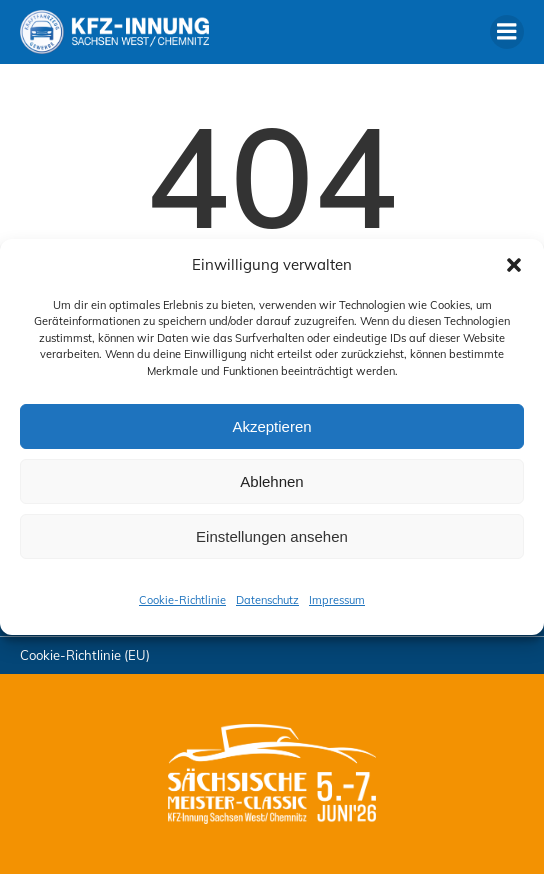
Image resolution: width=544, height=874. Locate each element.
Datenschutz (267, 600)
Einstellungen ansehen (272, 536)
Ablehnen (271, 481)
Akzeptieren (271, 426)
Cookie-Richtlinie (182, 600)
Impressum (337, 600)
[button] (514, 265)
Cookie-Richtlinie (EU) (85, 655)
